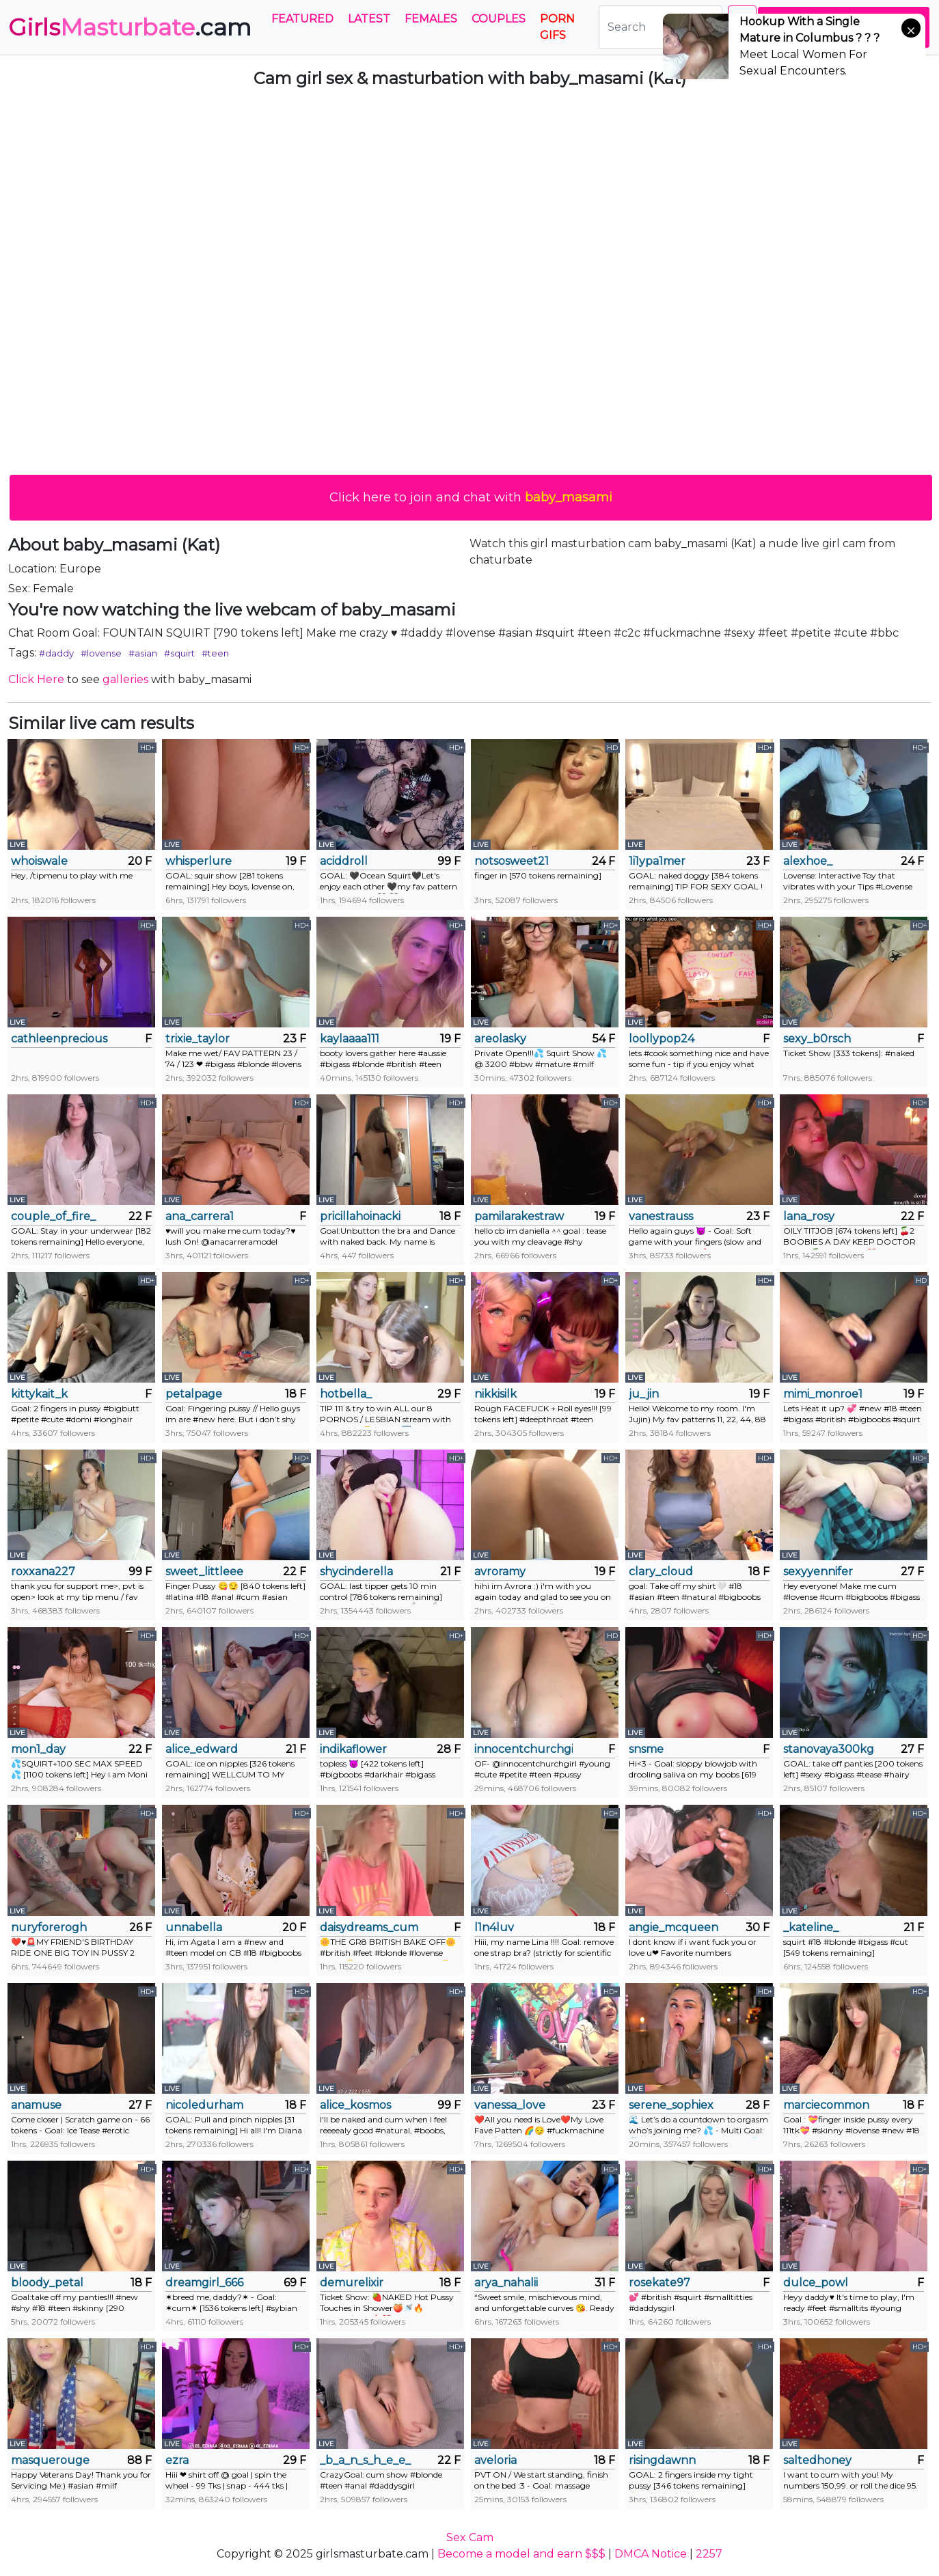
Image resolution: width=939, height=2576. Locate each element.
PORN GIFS (557, 27)
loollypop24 (661, 1038)
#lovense (101, 653)
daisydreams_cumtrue (369, 1927)
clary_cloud (661, 1571)
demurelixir (351, 2282)
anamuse (36, 2105)
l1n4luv (494, 1927)
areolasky (500, 1038)
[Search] (660, 27)
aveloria (495, 2460)
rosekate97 (659, 2282)
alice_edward (201, 1749)
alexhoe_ (807, 861)
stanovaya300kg (828, 1749)
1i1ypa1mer (657, 861)
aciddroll (344, 861)
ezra (177, 2460)
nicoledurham (204, 2105)
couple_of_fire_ (53, 1216)
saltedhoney (817, 2460)
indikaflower (353, 1749)
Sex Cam (469, 2537)
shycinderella (356, 1571)
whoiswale (39, 861)
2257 (709, 2553)
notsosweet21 (511, 861)
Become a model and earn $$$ (521, 2553)
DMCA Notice (650, 2553)
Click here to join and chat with (470, 497)
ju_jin (644, 1393)
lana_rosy (808, 1216)
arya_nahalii (506, 2282)
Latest (369, 18)
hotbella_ (346, 1393)
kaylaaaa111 (349, 1038)
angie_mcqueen (673, 1927)
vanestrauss (661, 1216)
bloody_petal (47, 2282)
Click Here (36, 679)
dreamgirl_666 (204, 2282)
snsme (646, 1749)
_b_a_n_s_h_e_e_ (365, 2460)
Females (431, 18)
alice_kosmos (355, 2105)
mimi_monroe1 (822, 1393)
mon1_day (38, 1749)
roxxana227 (43, 1571)
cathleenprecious (59, 1038)
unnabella (193, 1927)
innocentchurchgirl (523, 1749)
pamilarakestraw (519, 1216)
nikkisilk (495, 1393)
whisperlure (198, 861)
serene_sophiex (671, 2105)
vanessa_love (509, 2105)
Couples (499, 18)
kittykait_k (39, 1393)
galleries (125, 679)
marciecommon (826, 2105)
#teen (215, 653)
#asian (142, 653)
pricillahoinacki (360, 1216)
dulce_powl (815, 2282)
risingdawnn (662, 2460)
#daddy (56, 653)
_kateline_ (811, 1927)
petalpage (193, 1393)
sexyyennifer (818, 1571)
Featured (302, 18)
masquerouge (50, 2460)
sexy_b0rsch (817, 1038)
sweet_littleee (204, 1571)
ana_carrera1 (199, 1216)
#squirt (179, 653)
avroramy (500, 1571)
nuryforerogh (49, 1927)
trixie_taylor (197, 1038)
